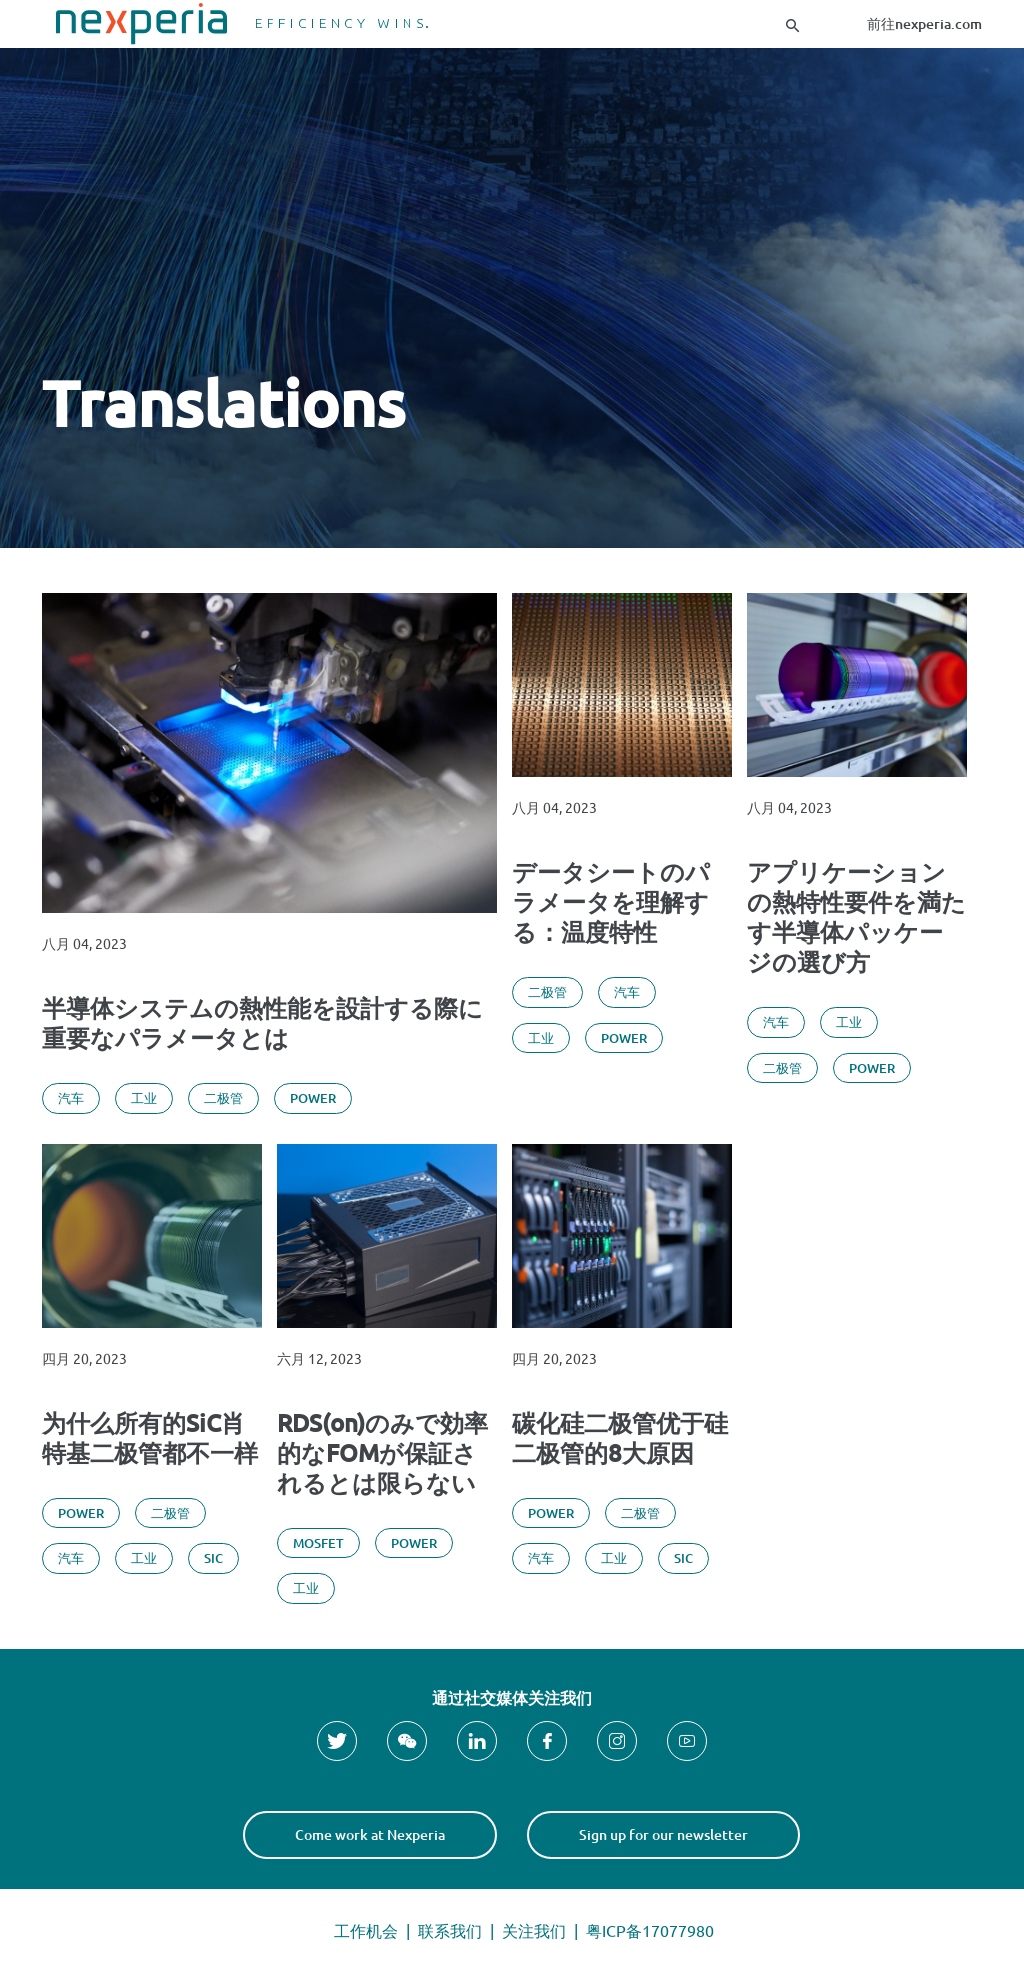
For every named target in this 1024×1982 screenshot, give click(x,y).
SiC (213, 1558)
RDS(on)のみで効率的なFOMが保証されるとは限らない (382, 1453)
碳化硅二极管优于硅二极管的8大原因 (620, 1438)
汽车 (71, 1098)
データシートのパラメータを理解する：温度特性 (611, 902)
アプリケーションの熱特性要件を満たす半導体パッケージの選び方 (856, 917)
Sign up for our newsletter (663, 1834)
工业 (144, 1098)
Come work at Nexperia (370, 1834)
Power (313, 1098)
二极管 (223, 1098)
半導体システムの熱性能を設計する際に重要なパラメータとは (262, 1023)
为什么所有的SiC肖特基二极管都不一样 (150, 1438)
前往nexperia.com (924, 23)
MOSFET (318, 1543)
